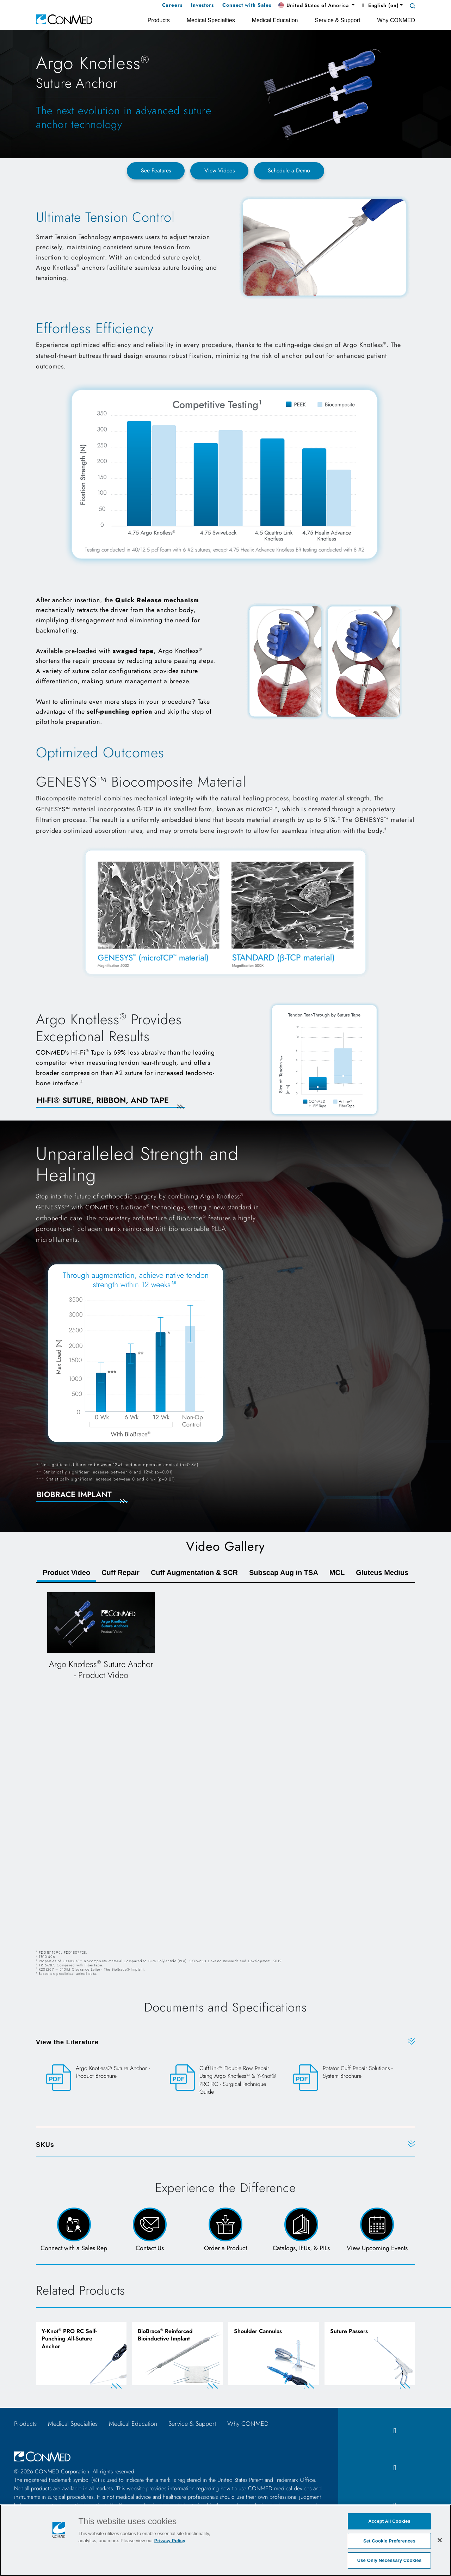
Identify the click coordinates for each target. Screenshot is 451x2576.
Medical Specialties (73, 2425)
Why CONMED (247, 2425)
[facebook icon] (394, 2432)
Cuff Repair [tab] (120, 1572)
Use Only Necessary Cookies (389, 2560)
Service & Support (192, 2425)
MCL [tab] (337, 1572)
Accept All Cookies (389, 2521)
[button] (316, 5)
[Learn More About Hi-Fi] (119, 1104)
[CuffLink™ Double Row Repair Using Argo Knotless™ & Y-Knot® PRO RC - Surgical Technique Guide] (225, 2085)
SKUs (45, 2144)
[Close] (439, 2540)
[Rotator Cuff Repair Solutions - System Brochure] (349, 2078)
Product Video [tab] (66, 1572)
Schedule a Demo (289, 170)
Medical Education (133, 2425)
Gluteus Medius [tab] (382, 1572)
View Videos (219, 170)
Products (25, 2425)
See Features (156, 170)
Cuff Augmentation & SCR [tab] (194, 1572)
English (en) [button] (379, 5)
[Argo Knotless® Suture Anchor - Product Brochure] (102, 2078)
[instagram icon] (394, 2469)
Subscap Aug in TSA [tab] (283, 1572)
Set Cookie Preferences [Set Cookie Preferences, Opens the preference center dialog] (389, 2541)
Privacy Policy (169, 2540)
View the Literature (67, 2042)
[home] (64, 18)
